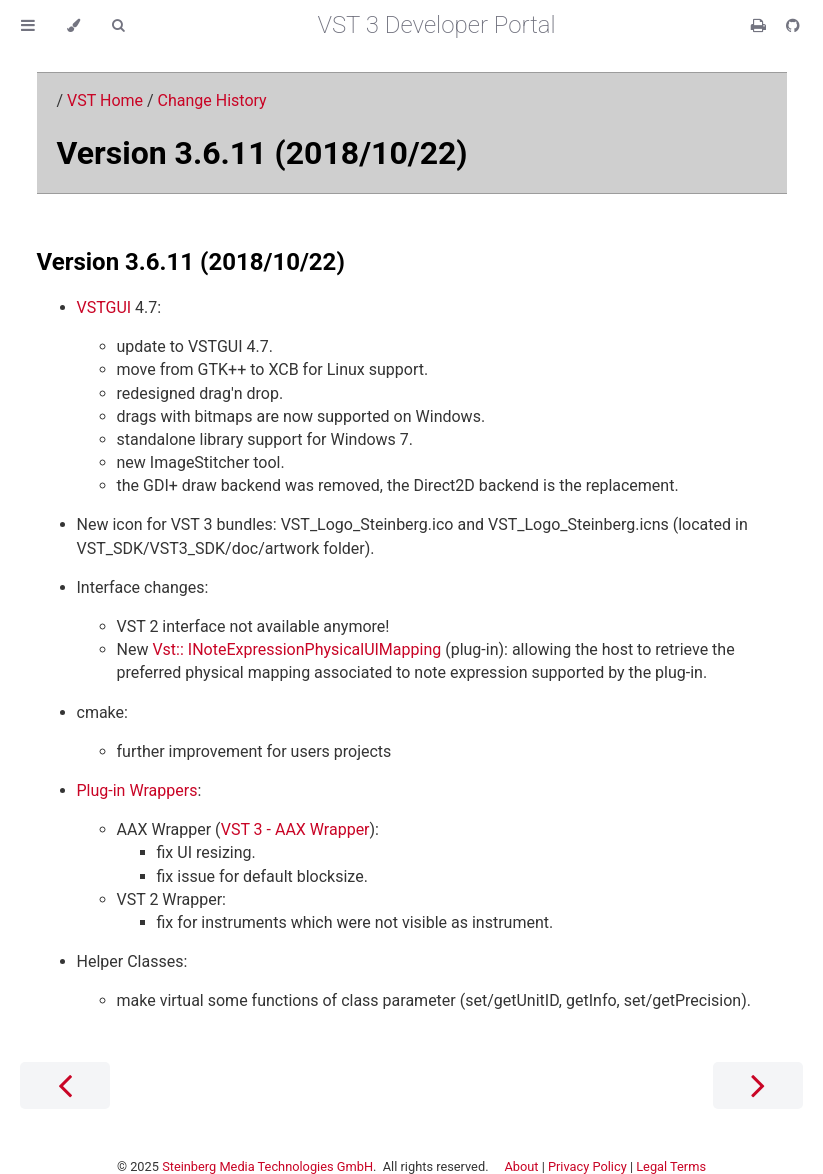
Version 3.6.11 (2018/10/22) (262, 153)
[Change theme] (73, 25)
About (521, 1166)
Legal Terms (671, 1166)
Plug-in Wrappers (137, 790)
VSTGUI (104, 307)
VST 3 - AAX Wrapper (295, 829)
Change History (212, 100)
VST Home (105, 100)
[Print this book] (760, 25)
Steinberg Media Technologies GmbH (267, 1166)
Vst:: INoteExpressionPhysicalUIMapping (296, 649)
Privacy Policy (587, 1166)
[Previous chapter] (65, 1085)
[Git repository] (793, 25)
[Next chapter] (758, 1085)
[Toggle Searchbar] (118, 25)
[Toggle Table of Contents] (28, 25)
